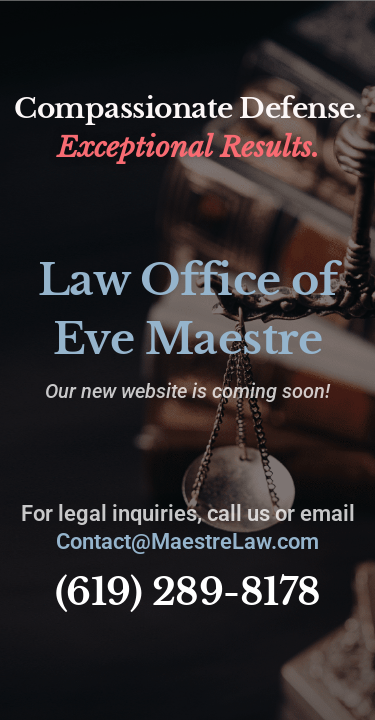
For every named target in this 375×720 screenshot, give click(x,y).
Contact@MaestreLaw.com (187, 541)
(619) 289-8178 (188, 592)
